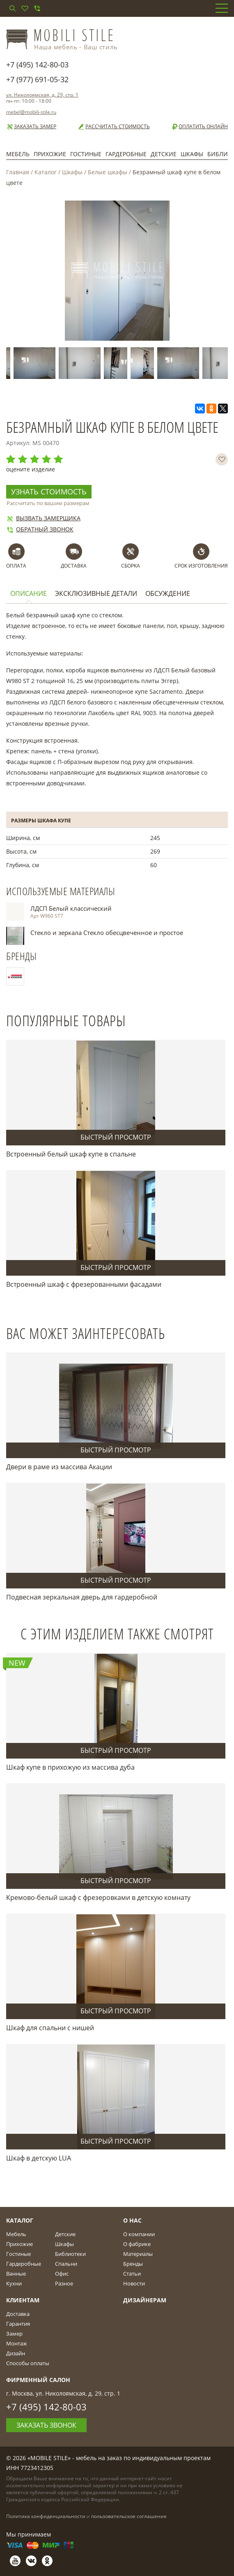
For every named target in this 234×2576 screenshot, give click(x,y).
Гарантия (18, 2323)
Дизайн (15, 2353)
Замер (14, 2333)
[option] (36, 363)
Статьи (132, 2273)
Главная (17, 172)
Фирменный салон (38, 2380)
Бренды (133, 2263)
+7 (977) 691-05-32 (37, 79)
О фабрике (137, 2244)
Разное (64, 2283)
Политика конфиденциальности (45, 2516)
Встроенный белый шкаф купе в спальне (71, 1154)
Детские (164, 154)
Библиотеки (70, 2253)
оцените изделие (30, 469)
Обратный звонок (39, 529)
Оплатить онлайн (199, 126)
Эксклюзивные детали (96, 593)
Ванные (16, 2273)
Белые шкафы (107, 172)
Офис (62, 2273)
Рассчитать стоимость (114, 126)
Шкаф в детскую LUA (38, 2158)
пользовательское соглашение (129, 2516)
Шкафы (192, 154)
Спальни (66, 2263)
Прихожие (50, 154)
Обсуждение (167, 593)
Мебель (18, 154)
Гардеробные (126, 154)
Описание (28, 593)
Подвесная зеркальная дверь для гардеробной (81, 1597)
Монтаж (16, 2343)
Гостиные (85, 154)
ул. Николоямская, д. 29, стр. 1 (42, 94)
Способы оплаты (27, 2363)
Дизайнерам (144, 2300)
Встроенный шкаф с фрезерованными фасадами (83, 1284)
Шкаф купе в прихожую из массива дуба (70, 1767)
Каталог (45, 172)
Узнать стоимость (49, 491)
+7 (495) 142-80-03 (37, 64)
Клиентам (22, 2300)
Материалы (138, 2253)
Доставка (18, 2313)
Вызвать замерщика (43, 518)
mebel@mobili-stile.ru (31, 111)
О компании (139, 2234)
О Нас (132, 2220)
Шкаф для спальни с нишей (50, 2027)
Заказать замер (31, 126)
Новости (134, 2283)
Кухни (14, 2283)
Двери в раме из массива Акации (59, 1466)
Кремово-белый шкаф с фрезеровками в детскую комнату (98, 1897)
